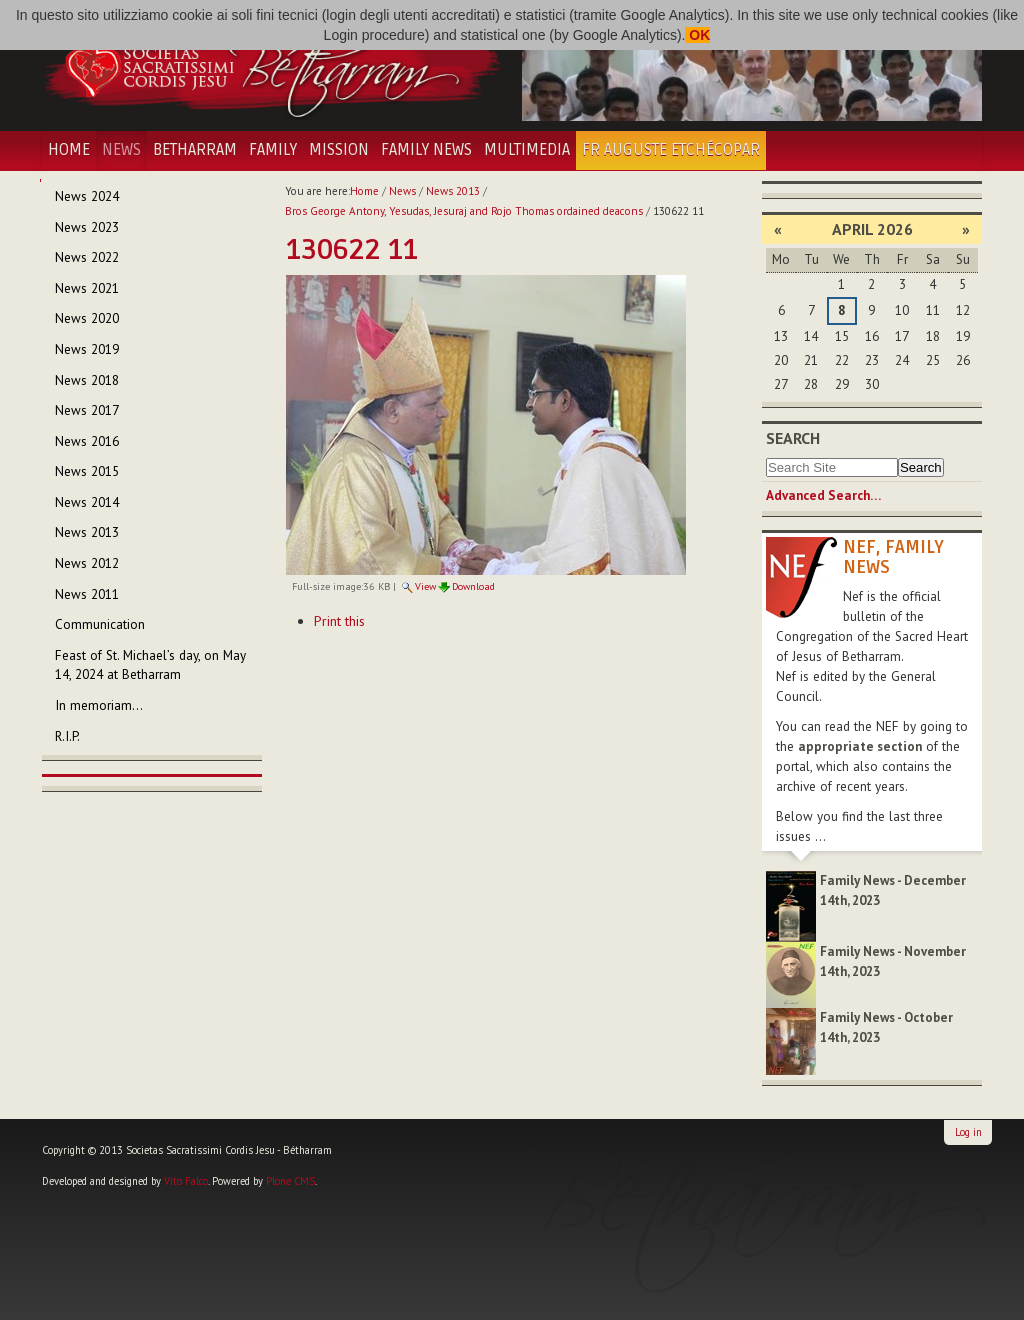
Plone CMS (290, 1181)
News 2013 (453, 191)
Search (793, 438)
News (121, 150)
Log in (968, 1132)
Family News (426, 150)
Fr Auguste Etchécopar (671, 150)
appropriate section (860, 746)
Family (273, 150)
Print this (339, 621)
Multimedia (527, 150)
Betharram (195, 150)
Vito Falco (186, 1181)
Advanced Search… (823, 495)
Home (69, 150)
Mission (339, 150)
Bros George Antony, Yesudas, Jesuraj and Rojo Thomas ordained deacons (464, 211)
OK (697, 35)
